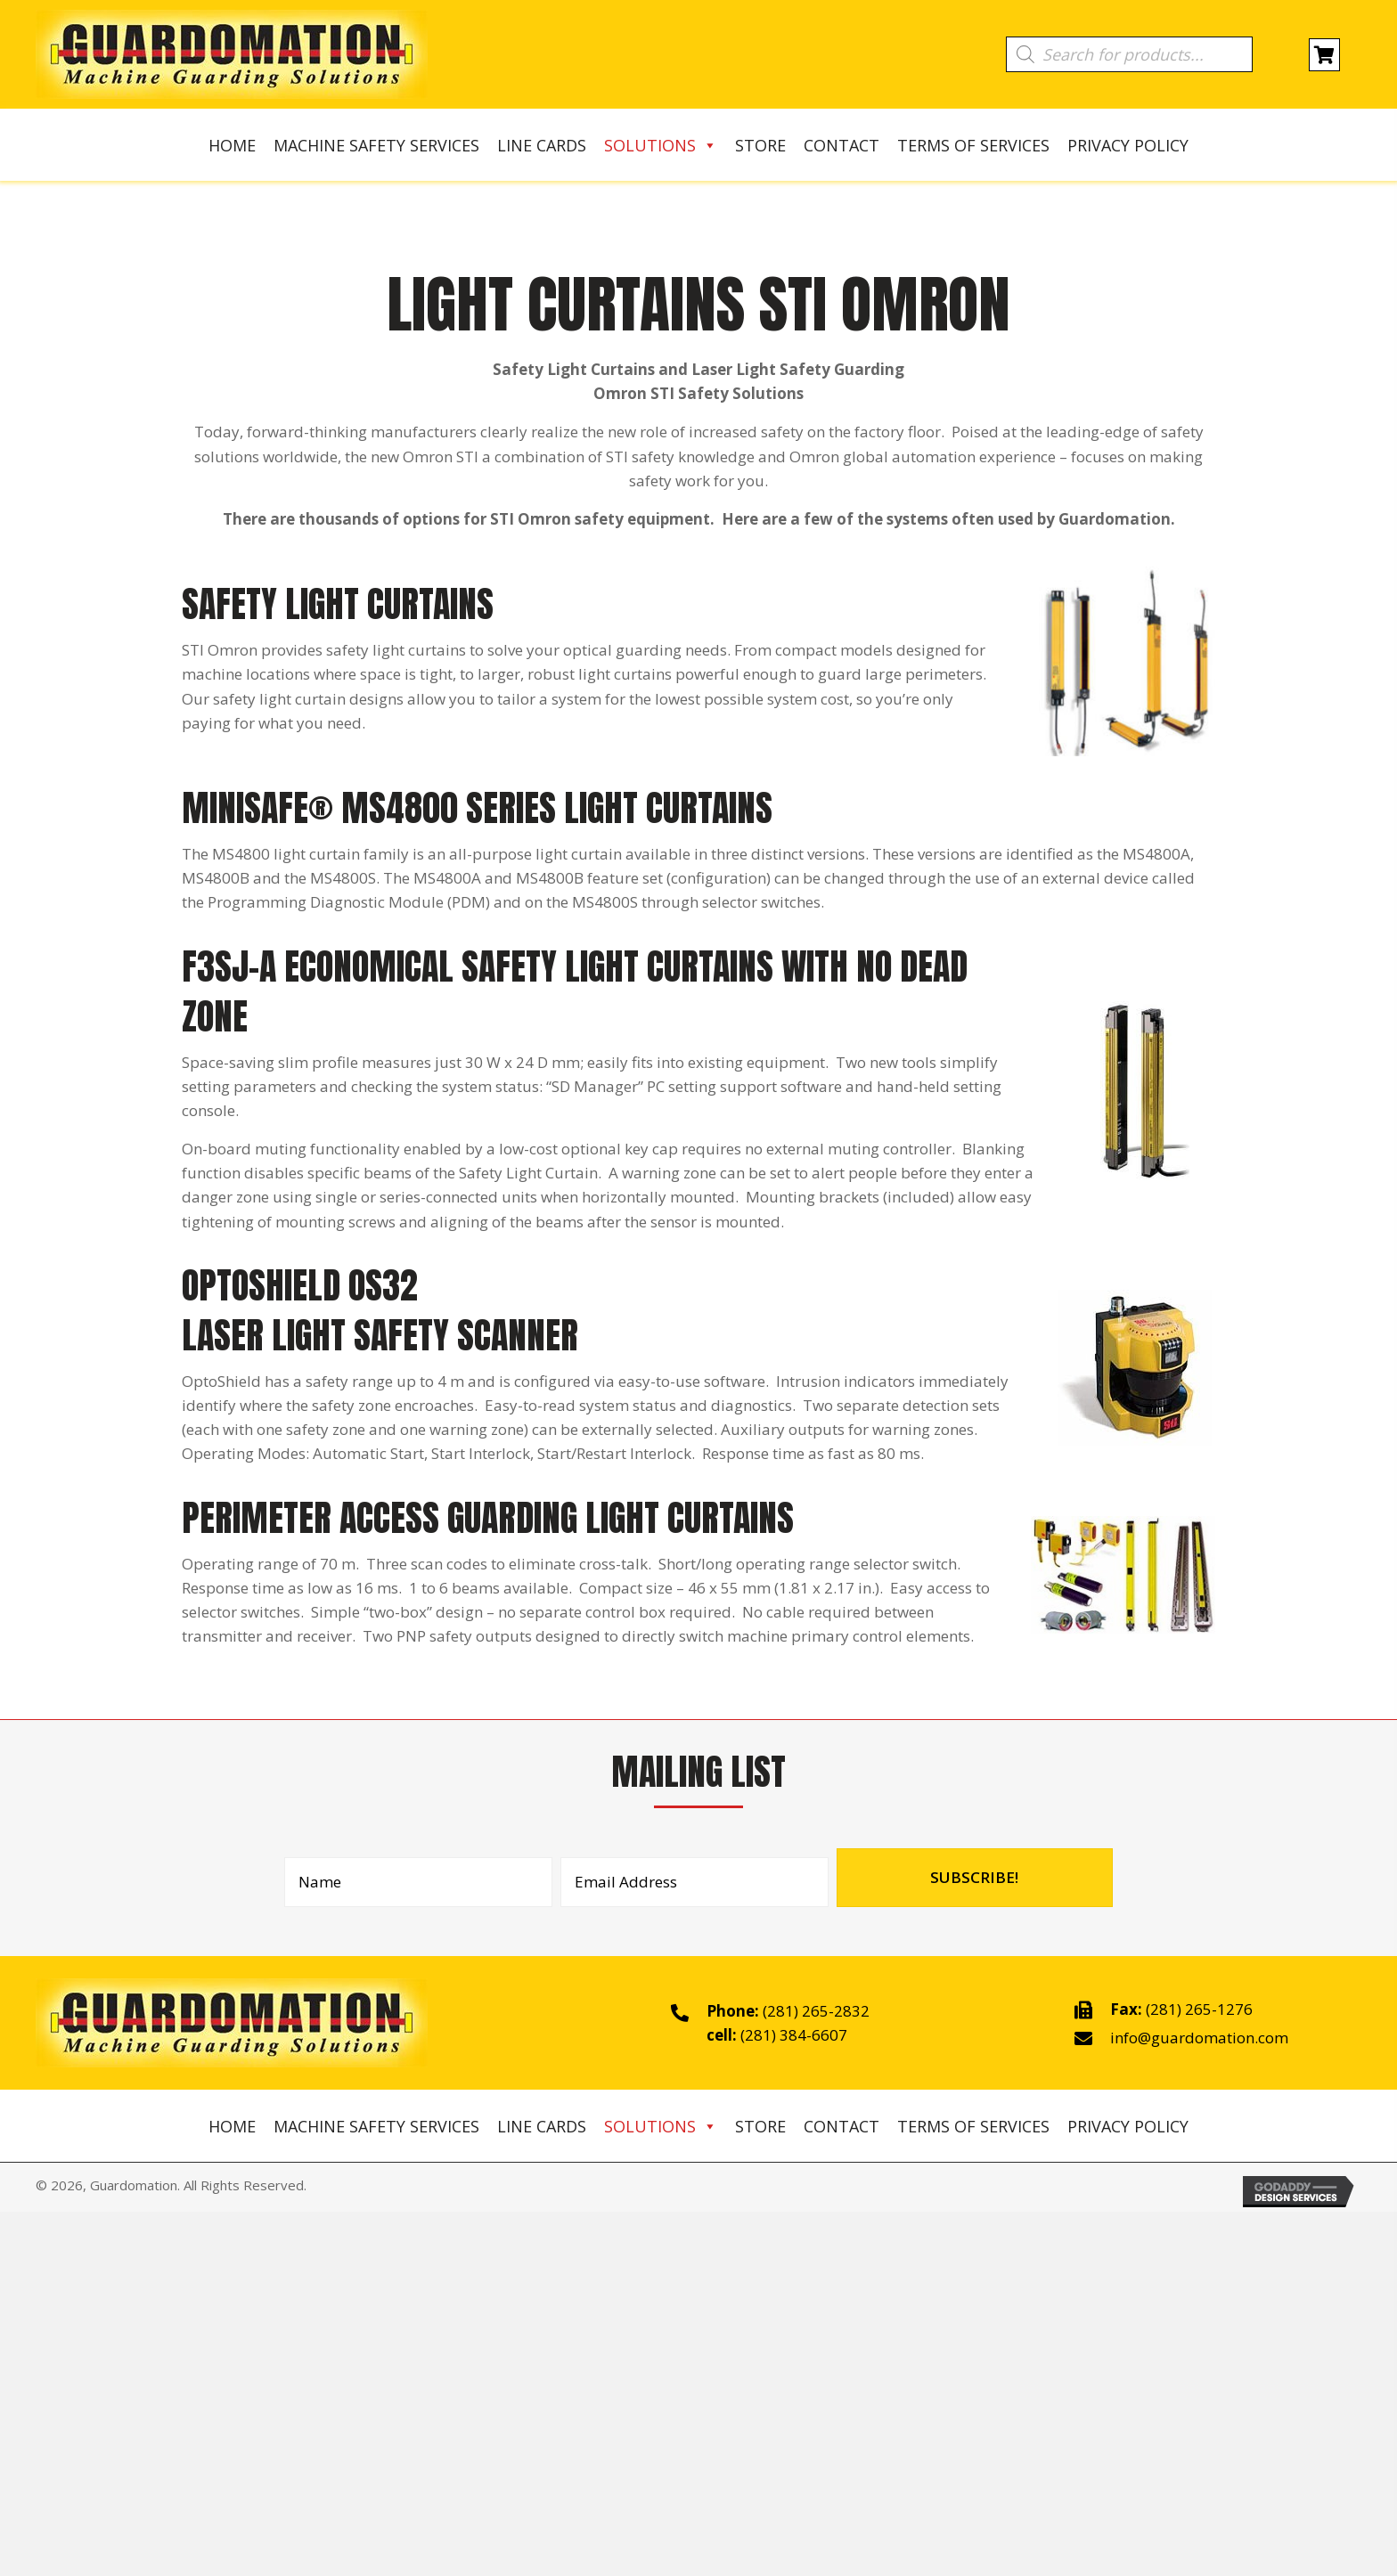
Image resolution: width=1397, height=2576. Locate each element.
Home (232, 145)
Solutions (660, 145)
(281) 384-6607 (793, 2035)
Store (760, 145)
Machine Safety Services (376, 145)
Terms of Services (973, 145)
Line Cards (541, 145)
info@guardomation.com (1199, 2037)
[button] (975, 1877)
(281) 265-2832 (816, 2011)
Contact (841, 145)
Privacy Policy (1128, 145)
